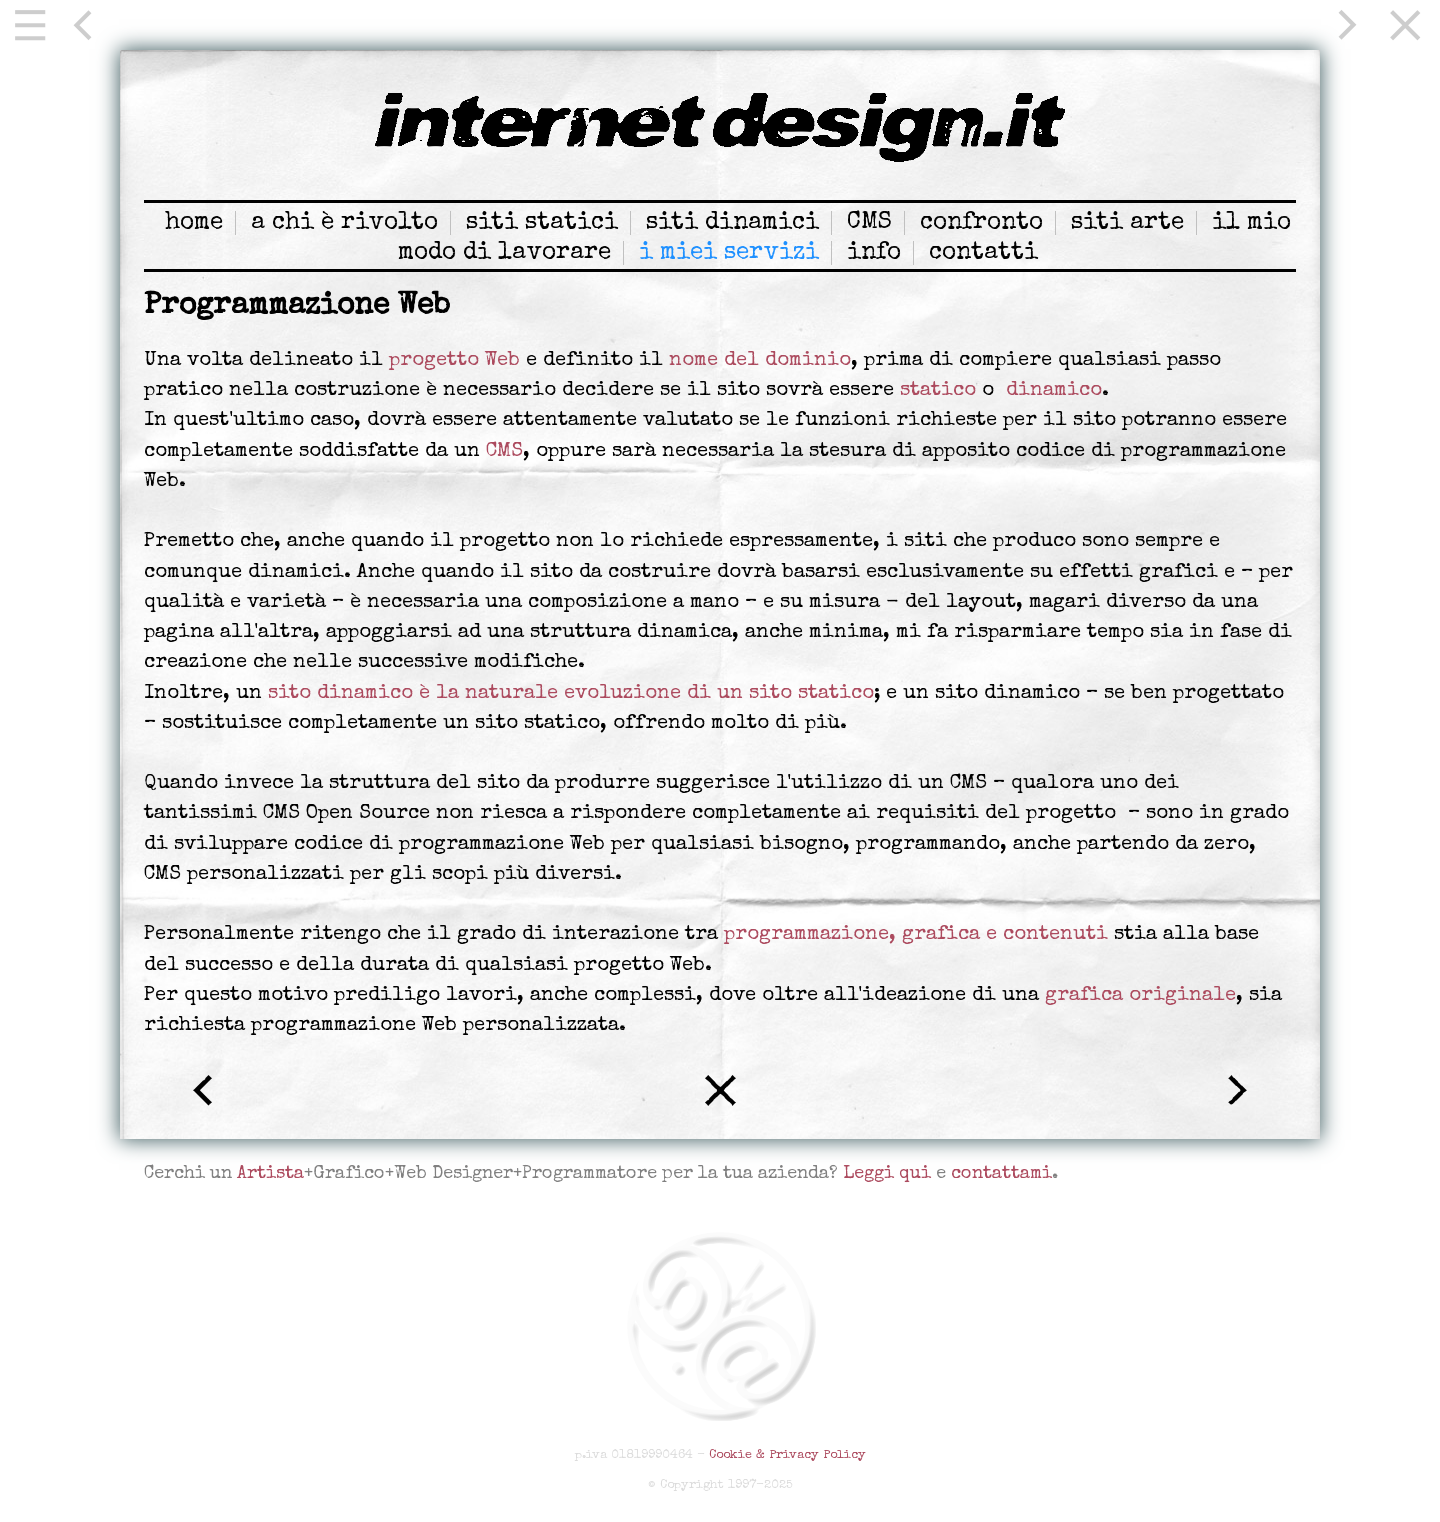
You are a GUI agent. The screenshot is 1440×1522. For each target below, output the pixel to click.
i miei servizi (729, 253)
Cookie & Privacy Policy (787, 1455)
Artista (270, 1174)
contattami (1001, 1174)
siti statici (542, 223)
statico (938, 391)
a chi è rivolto (344, 223)
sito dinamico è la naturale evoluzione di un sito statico (571, 694)
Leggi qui (887, 1174)
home (194, 223)
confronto (981, 223)
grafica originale (1140, 996)
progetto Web (454, 361)
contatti (983, 253)
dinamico (1054, 391)
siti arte (1127, 223)
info (874, 253)
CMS (869, 223)
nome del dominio (760, 361)
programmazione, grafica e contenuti (916, 935)
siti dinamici (732, 223)
